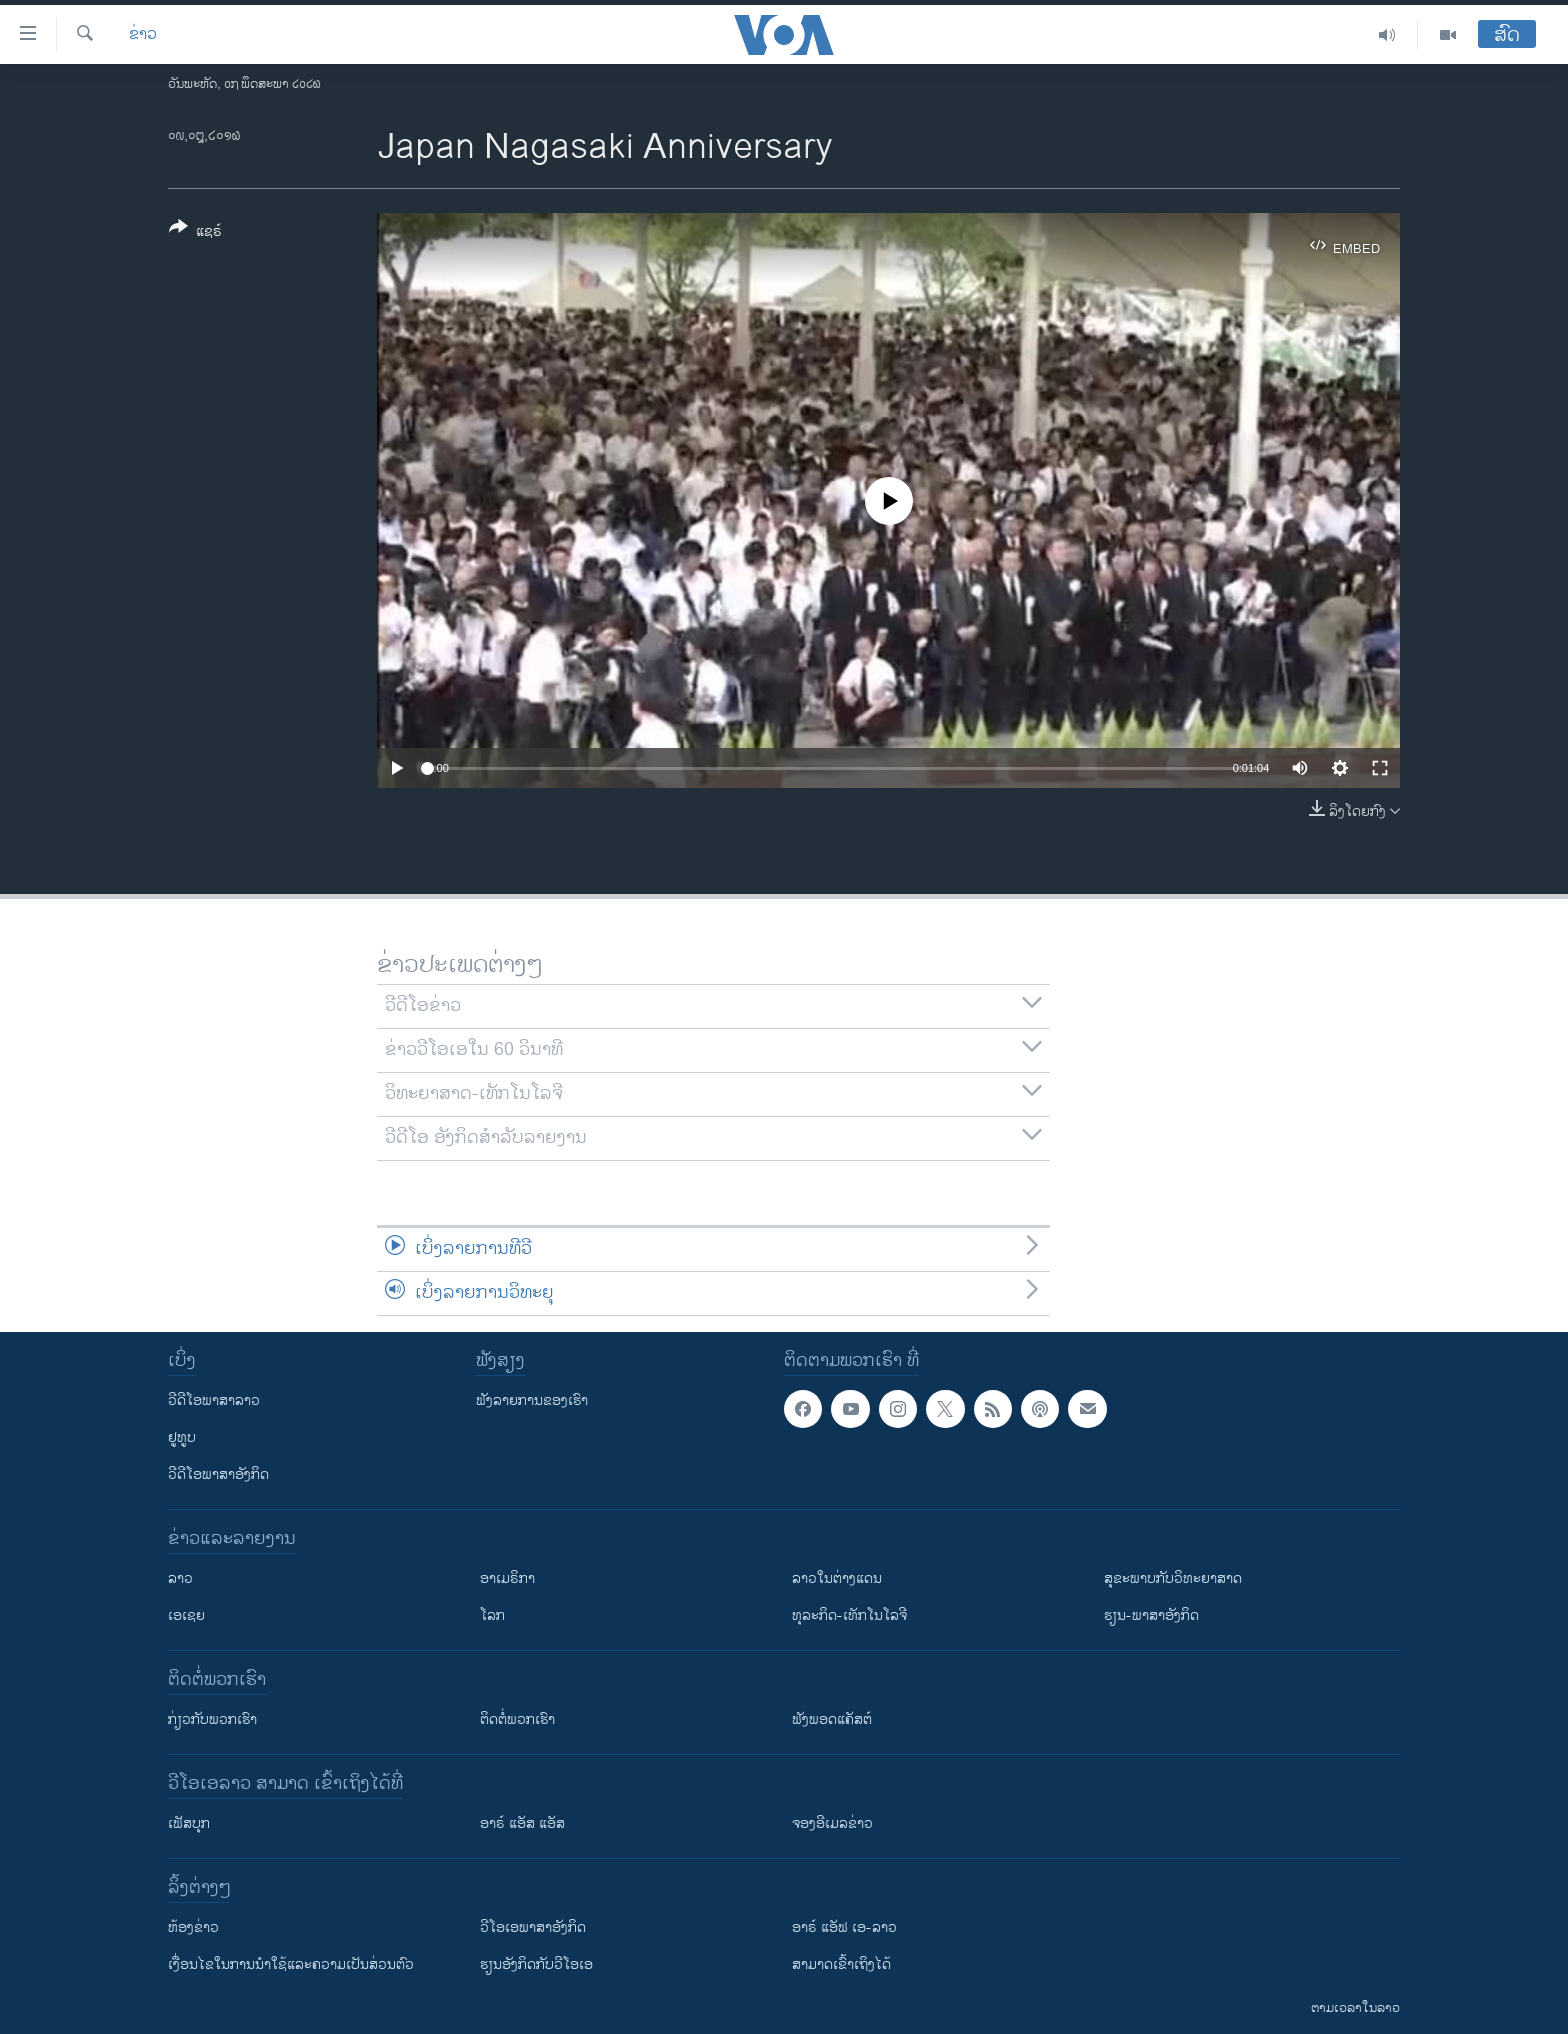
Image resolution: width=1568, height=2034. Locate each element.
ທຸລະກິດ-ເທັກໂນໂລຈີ (849, 1615)
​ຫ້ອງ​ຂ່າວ (193, 1927)
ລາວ (180, 1578)
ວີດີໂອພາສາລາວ (214, 1400)
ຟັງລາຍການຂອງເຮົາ (532, 1400)
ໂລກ (492, 1615)
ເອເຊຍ (186, 1615)
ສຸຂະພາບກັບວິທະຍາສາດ (1173, 1578)
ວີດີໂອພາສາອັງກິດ (218, 1474)
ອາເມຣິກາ (507, 1578)
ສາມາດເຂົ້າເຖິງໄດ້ (841, 1964)
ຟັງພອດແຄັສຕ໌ (832, 1719)
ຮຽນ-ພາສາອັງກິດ (1151, 1615)
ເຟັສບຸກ (189, 1823)
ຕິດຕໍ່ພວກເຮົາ (517, 1719)
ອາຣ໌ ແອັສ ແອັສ (522, 1823)
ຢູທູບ (182, 1437)
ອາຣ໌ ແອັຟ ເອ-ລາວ (844, 1927)
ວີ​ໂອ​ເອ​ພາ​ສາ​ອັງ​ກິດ (533, 1927)
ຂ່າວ (143, 35)
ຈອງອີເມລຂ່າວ (832, 1823)
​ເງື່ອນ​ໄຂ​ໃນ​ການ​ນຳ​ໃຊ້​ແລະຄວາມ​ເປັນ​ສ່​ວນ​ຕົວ (291, 1964)
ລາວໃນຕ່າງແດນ (837, 1578)
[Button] (195, 233)
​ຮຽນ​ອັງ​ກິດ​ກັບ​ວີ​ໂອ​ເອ (536, 1964)
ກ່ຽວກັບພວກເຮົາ (212, 1719)
